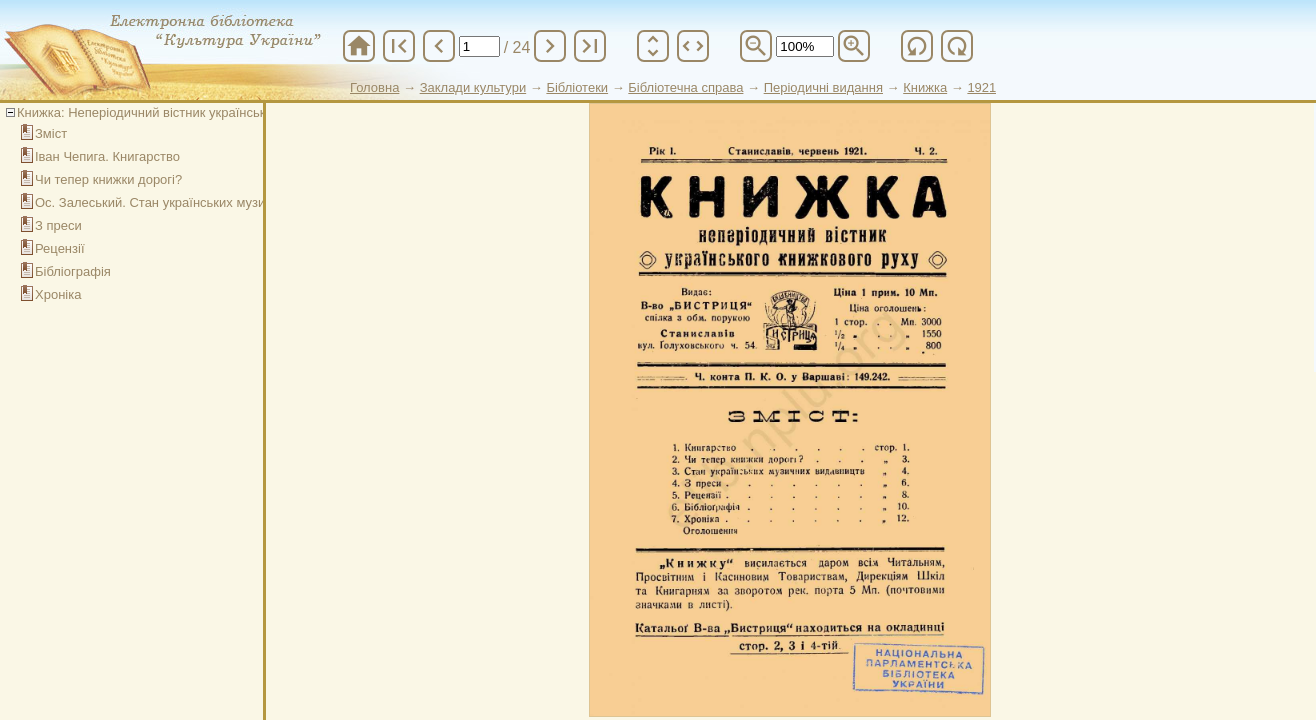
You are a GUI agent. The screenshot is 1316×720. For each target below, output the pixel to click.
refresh (917, 46)
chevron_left (439, 46)
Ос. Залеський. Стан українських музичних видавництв (201, 202)
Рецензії (60, 248)
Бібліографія (73, 271)
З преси (58, 225)
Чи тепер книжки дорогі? (108, 179)
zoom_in (854, 46)
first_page (399, 46)
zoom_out (756, 46)
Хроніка (58, 294)
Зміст (51, 133)
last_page (590, 46)
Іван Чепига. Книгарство (107, 156)
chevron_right (550, 46)
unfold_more (653, 46)
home (359, 46)
